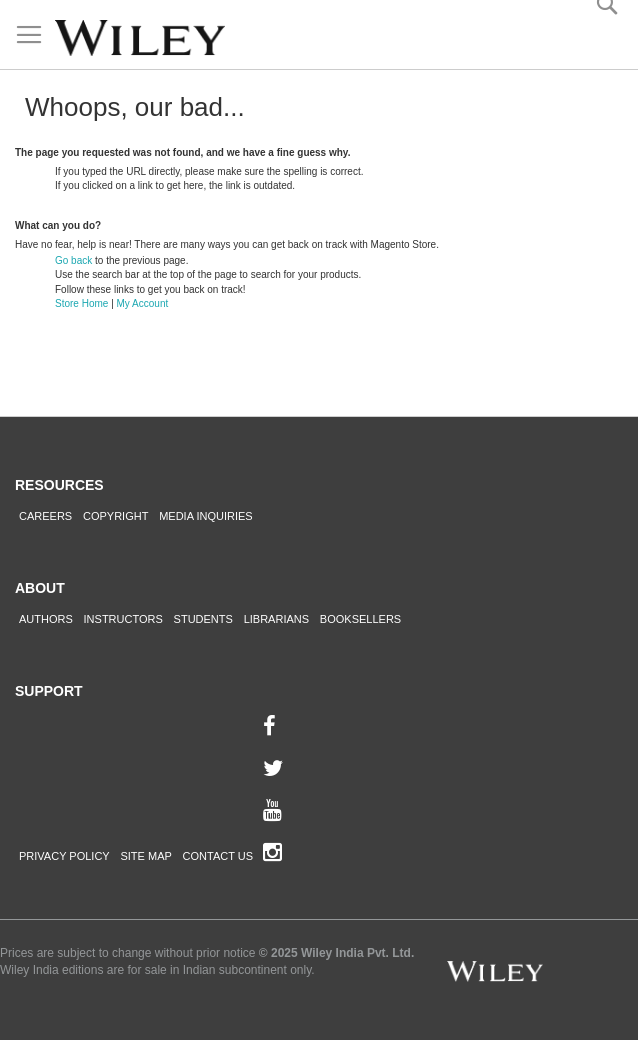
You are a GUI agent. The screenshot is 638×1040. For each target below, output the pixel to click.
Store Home (81, 303)
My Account (143, 303)
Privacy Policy (64, 856)
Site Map (145, 856)
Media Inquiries (206, 516)
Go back (73, 260)
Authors (46, 619)
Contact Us (218, 856)
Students (203, 619)
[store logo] (140, 38)
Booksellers (360, 619)
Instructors (123, 619)
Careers (45, 516)
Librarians (276, 619)
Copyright (115, 516)
